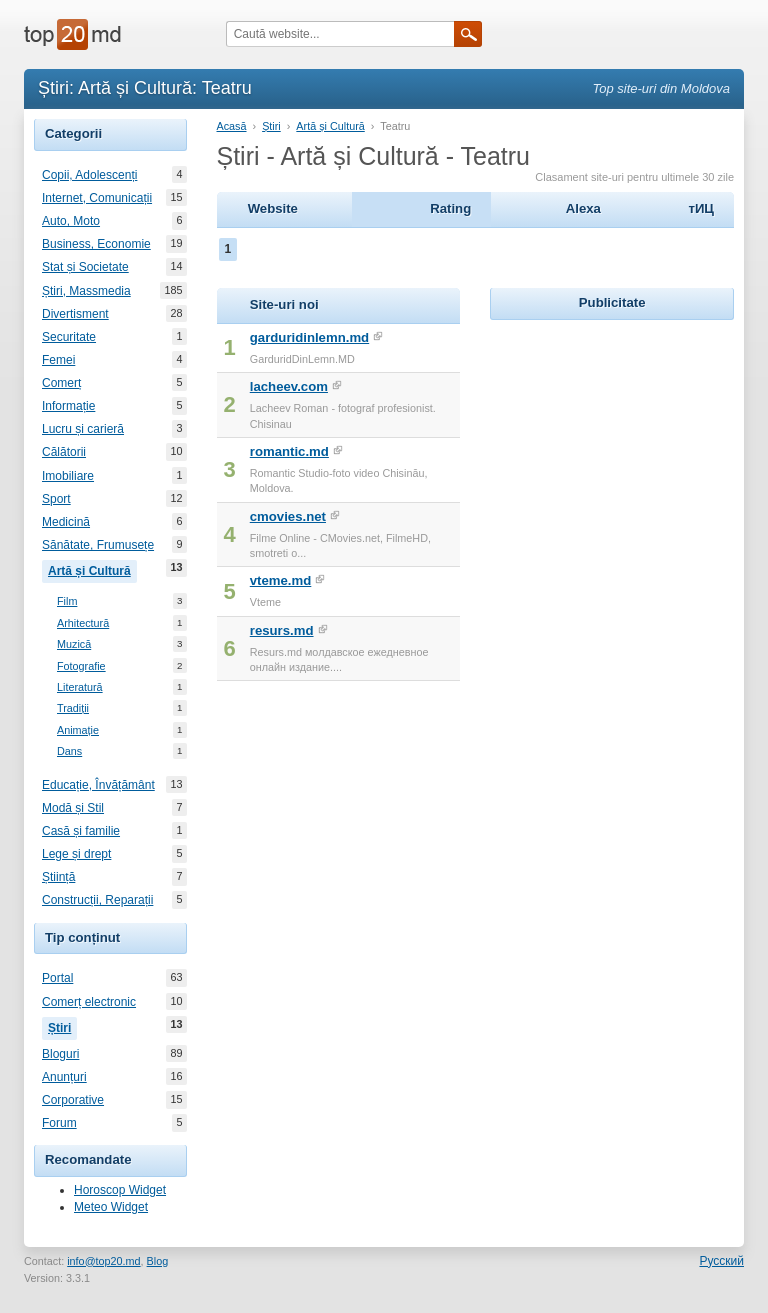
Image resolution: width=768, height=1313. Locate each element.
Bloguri (60, 1054)
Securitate (69, 337)
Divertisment (75, 314)
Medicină (66, 522)
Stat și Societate (85, 267)
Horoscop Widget (120, 1190)
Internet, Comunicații (97, 198)
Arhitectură (83, 623)
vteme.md (281, 580)
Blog (158, 1261)
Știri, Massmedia (86, 291)
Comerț (61, 383)
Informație (68, 406)
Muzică (74, 644)
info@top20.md (103, 1261)
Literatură (80, 687)
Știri (62, 1026)
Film (67, 601)
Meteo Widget (111, 1207)
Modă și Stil (73, 808)
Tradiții (73, 708)
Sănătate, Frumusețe (98, 545)
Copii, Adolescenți (89, 175)
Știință (58, 877)
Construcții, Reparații (97, 900)
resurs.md (282, 630)
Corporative (73, 1100)
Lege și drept (76, 854)
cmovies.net (288, 516)
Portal (57, 978)
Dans (69, 751)
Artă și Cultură (92, 569)
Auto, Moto (71, 221)
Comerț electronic (89, 1002)
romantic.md (289, 451)
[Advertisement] (628, 450)
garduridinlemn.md (309, 337)
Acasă (232, 126)
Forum (59, 1123)
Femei (58, 360)
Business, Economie (96, 244)
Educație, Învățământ (98, 785)
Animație (78, 730)
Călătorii (64, 452)
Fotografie (81, 666)
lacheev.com (289, 386)
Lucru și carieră (83, 429)
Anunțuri (64, 1077)
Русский (721, 1261)
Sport (56, 499)
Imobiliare (68, 476)
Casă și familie (81, 831)
